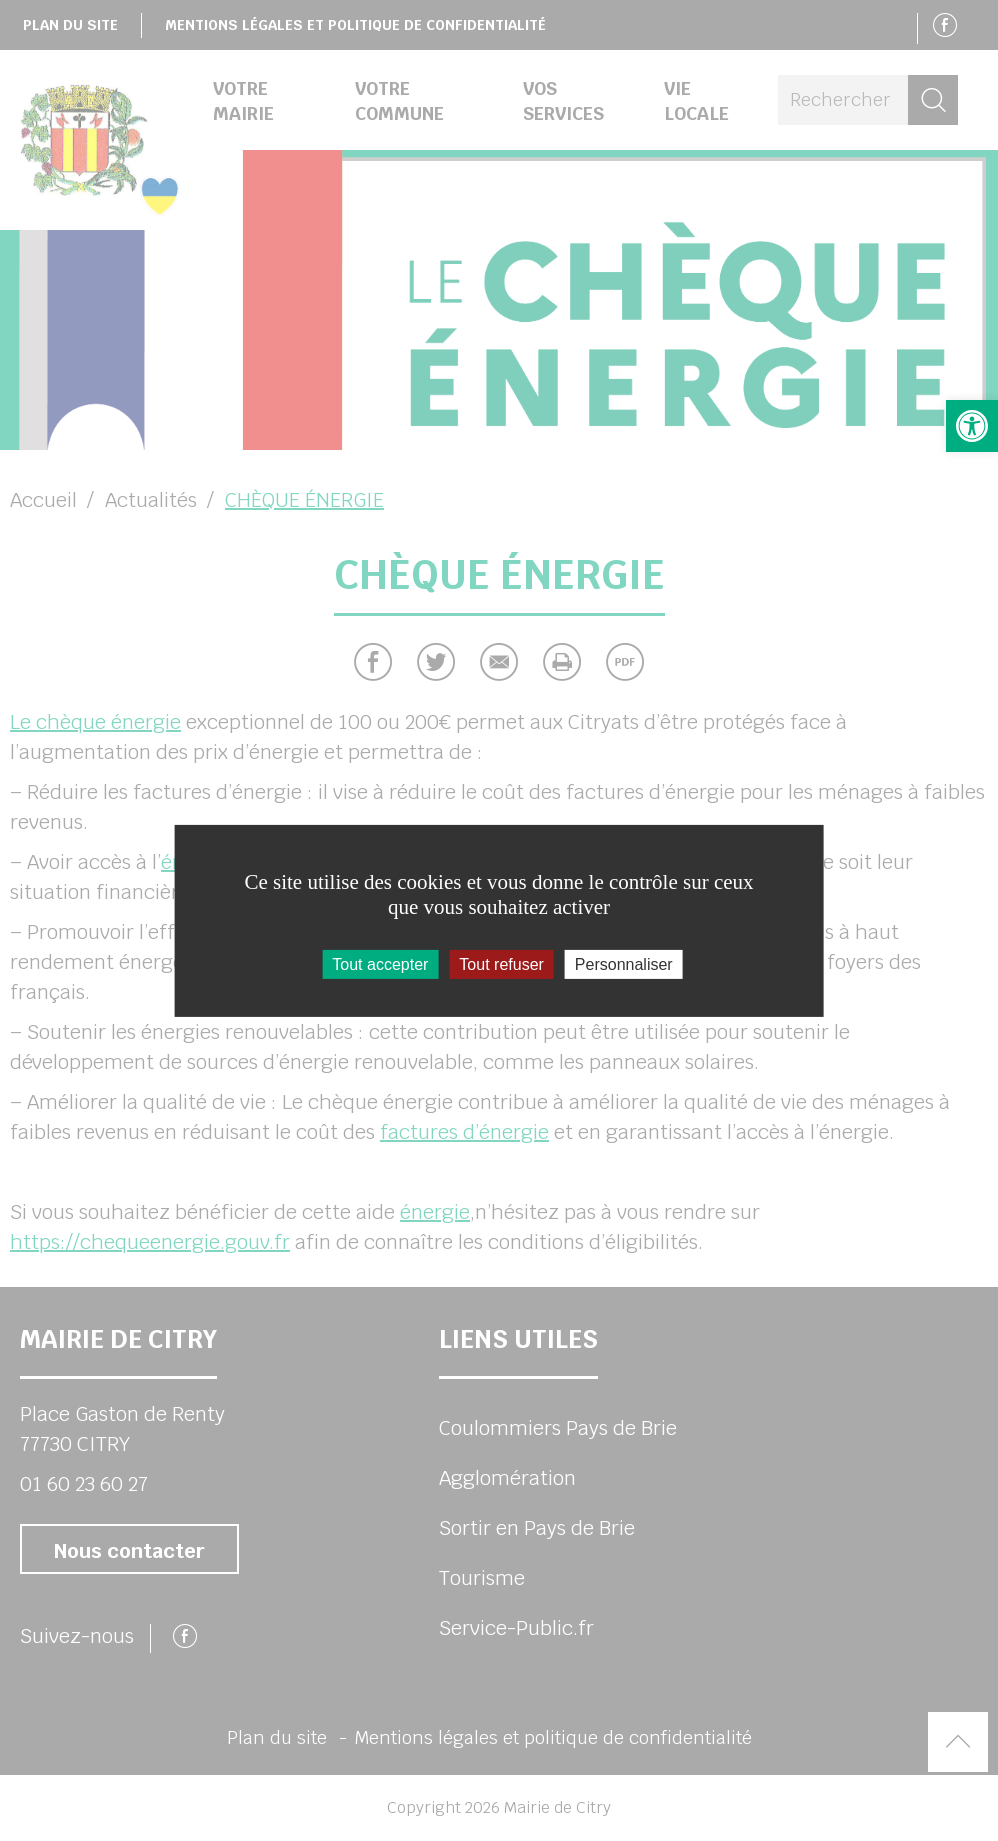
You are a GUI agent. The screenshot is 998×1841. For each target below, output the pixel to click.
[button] (972, 426)
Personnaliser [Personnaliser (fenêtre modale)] (624, 963)
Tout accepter (380, 963)
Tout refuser (501, 963)
